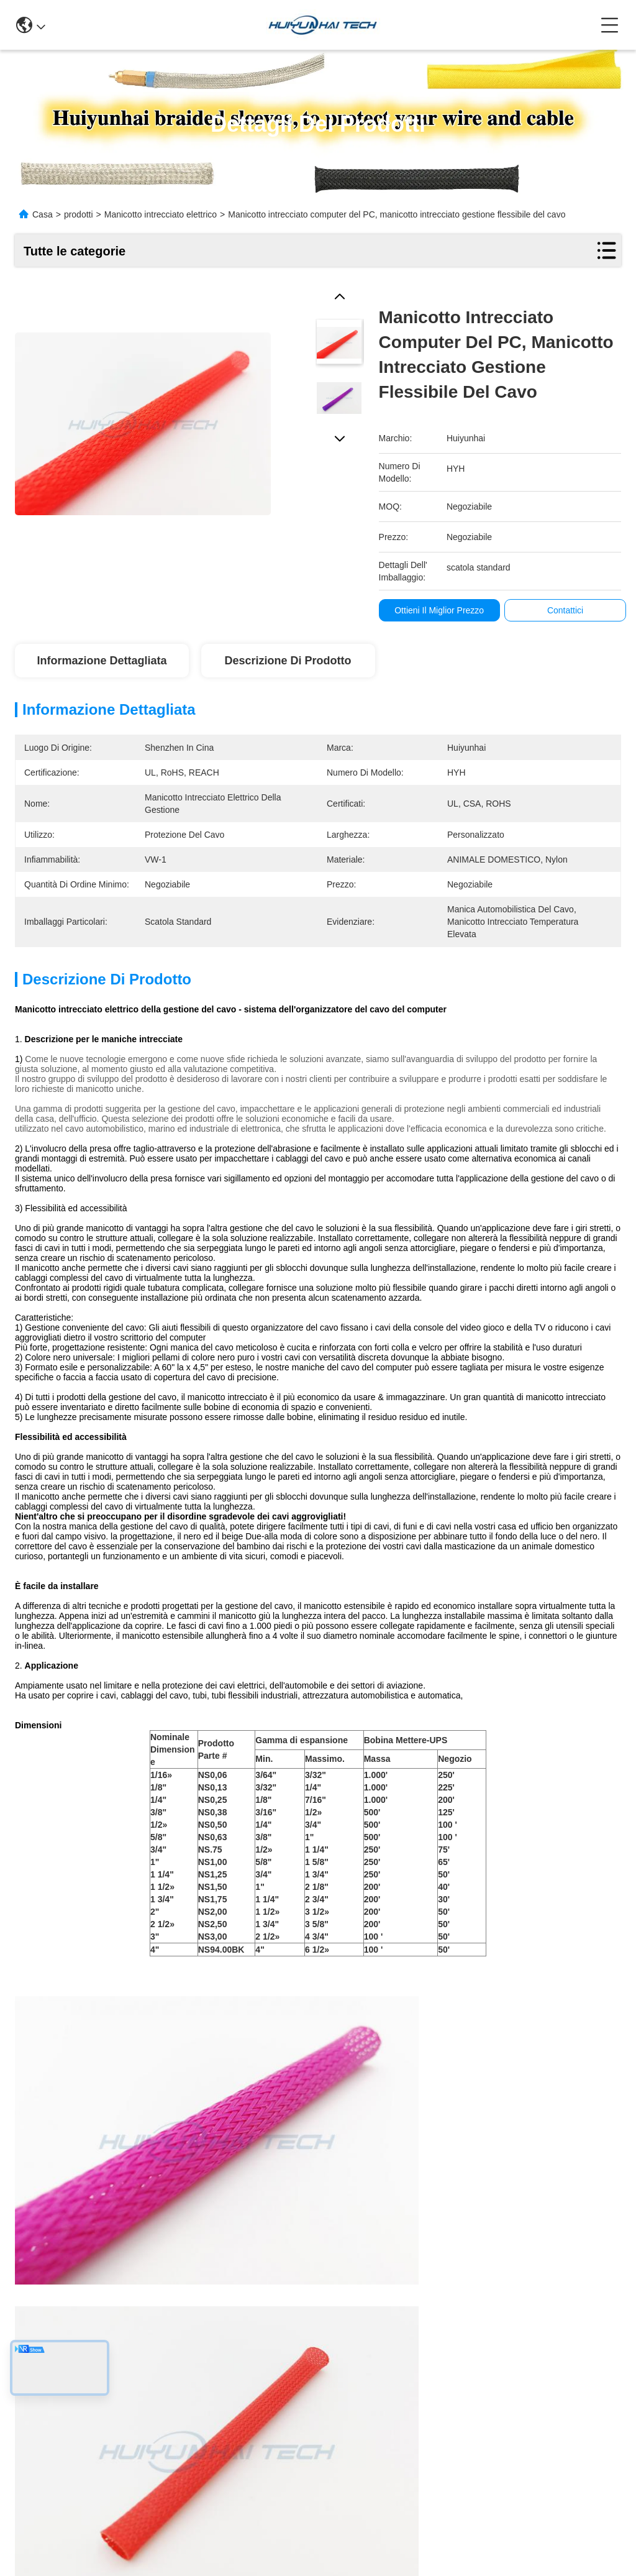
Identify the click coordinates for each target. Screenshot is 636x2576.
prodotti (78, 214)
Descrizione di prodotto (288, 660)
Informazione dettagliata (101, 660)
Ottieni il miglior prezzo (439, 610)
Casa (42, 214)
